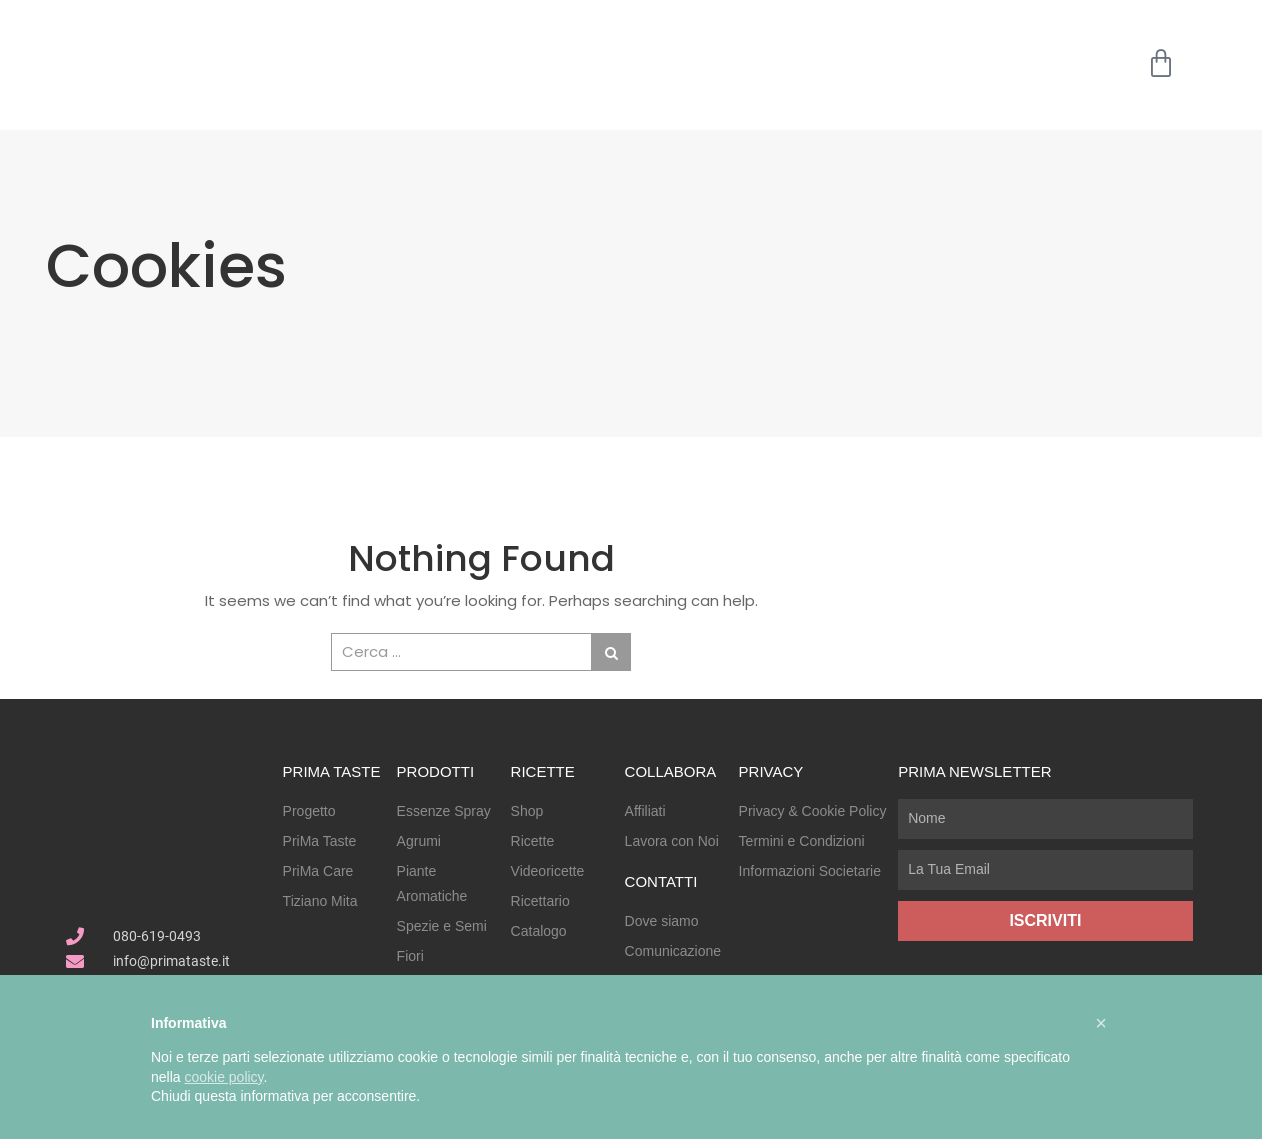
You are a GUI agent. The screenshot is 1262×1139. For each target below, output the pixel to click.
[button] (1101, 1023)
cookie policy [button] (223, 1077)
